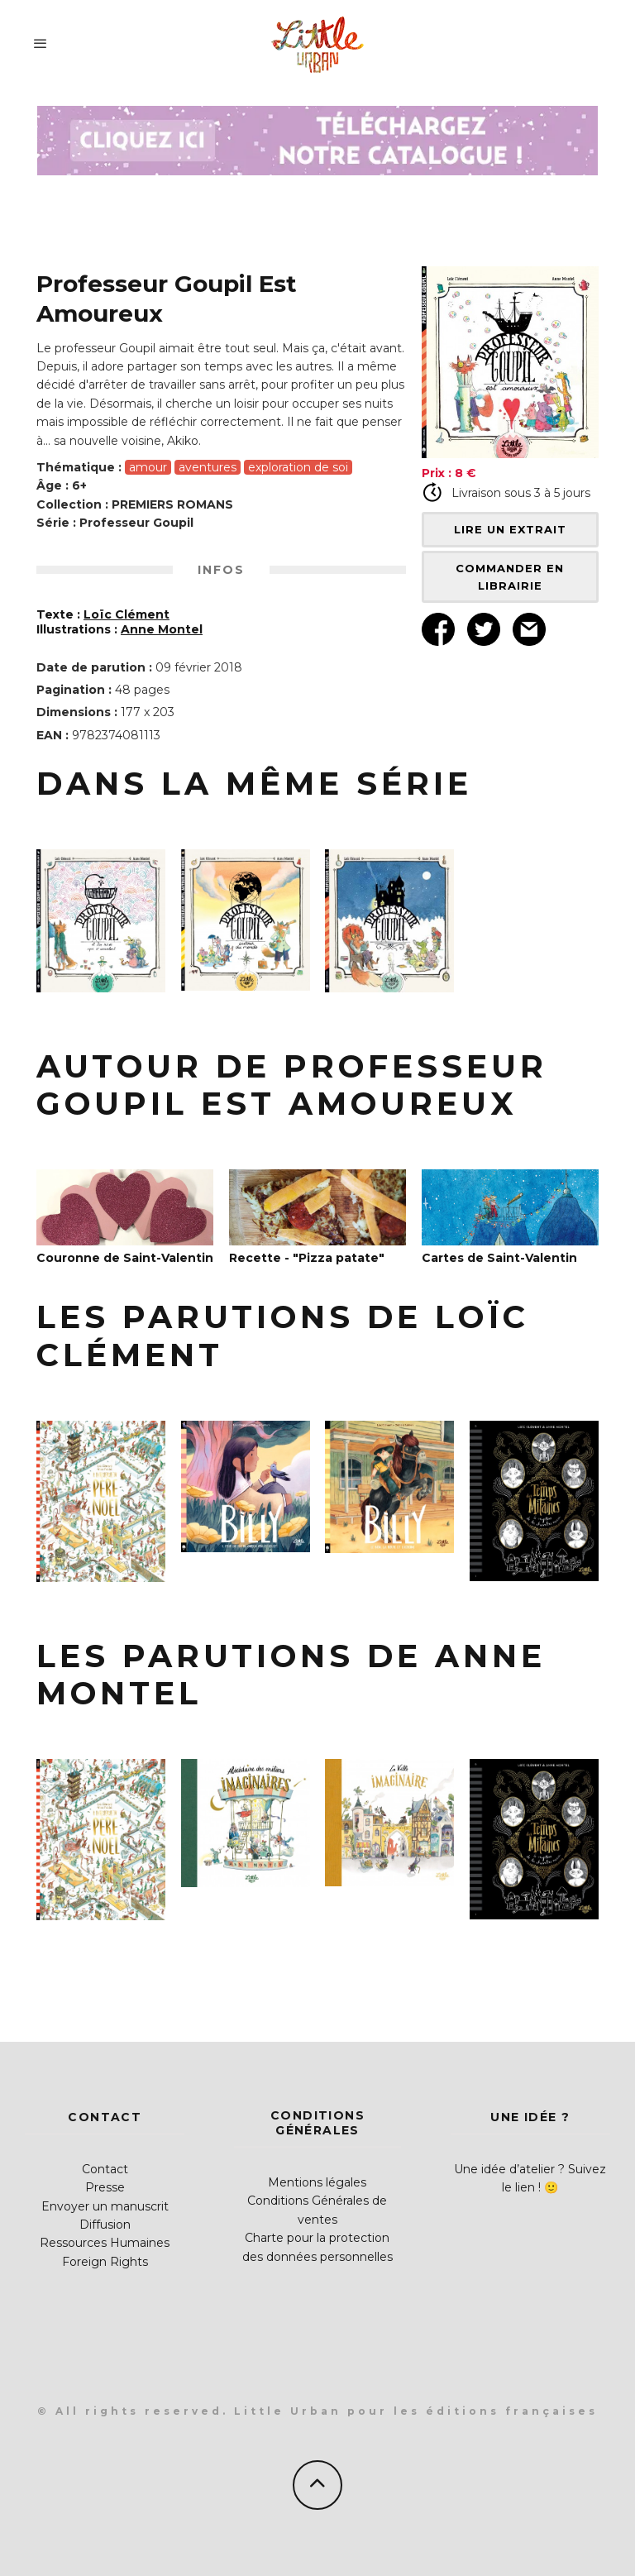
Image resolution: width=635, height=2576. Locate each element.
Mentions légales (317, 2182)
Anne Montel (162, 629)
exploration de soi (298, 467)
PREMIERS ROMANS (172, 504)
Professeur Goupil (136, 522)
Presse (105, 2187)
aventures (207, 467)
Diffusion (105, 2224)
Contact (105, 2169)
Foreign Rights (105, 2261)
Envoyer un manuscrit (105, 2206)
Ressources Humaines (104, 2242)
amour (148, 467)
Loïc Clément (126, 614)
